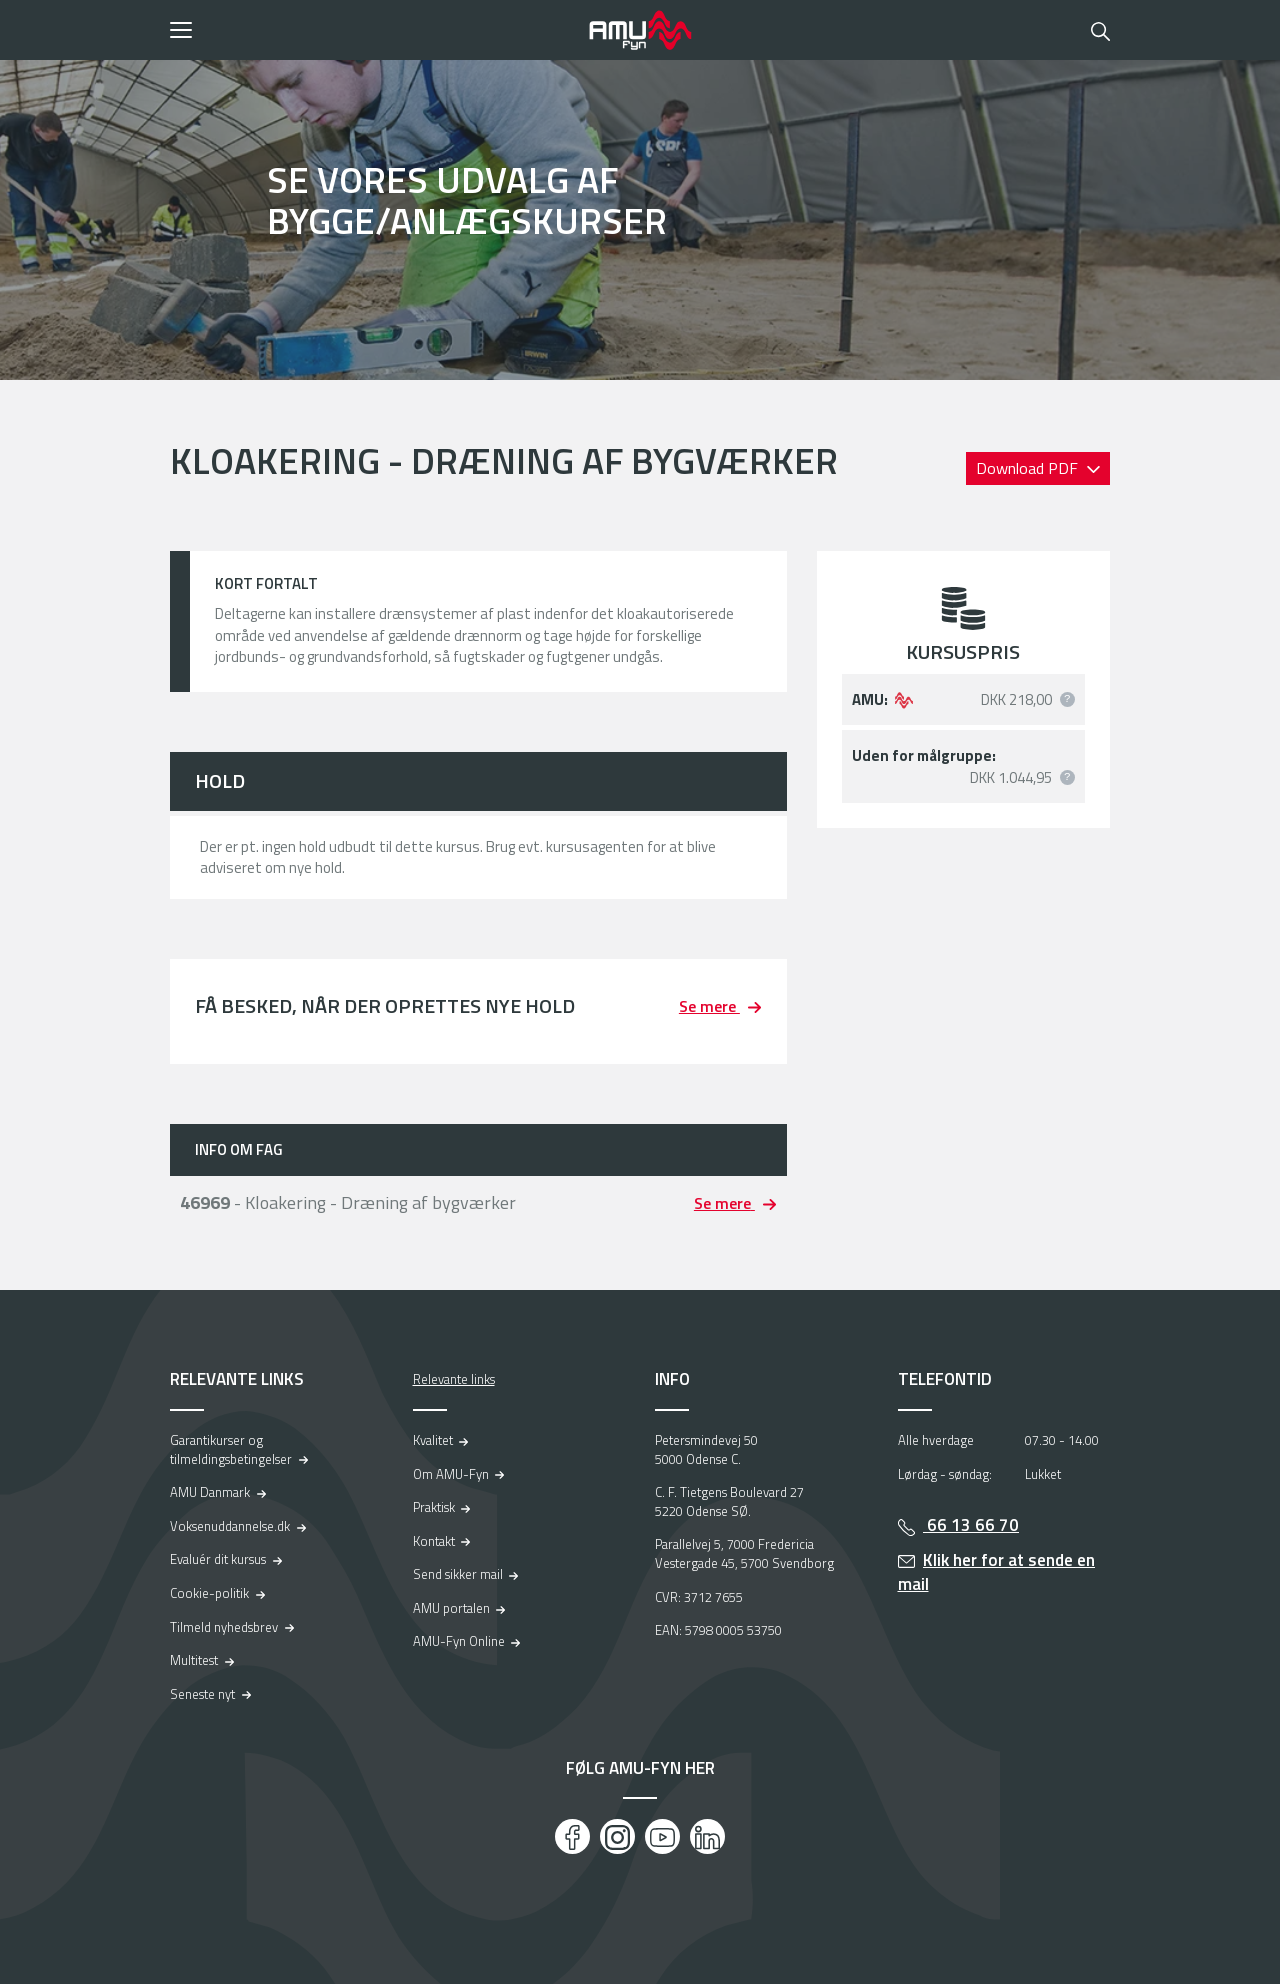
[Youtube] (662, 1836)
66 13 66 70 (971, 1525)
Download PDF (1029, 468)
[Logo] (640, 30)
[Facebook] (572, 1836)
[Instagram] (617, 1836)
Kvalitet (433, 1440)
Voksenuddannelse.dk (230, 1526)
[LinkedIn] (707, 1836)
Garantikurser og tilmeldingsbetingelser (231, 1449)
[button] (372, 30)
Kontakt (434, 1541)
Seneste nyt (202, 1694)
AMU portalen (451, 1608)
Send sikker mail (458, 1574)
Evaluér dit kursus (218, 1559)
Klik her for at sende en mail (997, 1572)
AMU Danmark (210, 1492)
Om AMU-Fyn (451, 1474)
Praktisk (434, 1507)
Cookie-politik (209, 1593)
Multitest (194, 1660)
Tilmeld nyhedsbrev (224, 1627)
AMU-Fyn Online (459, 1641)
